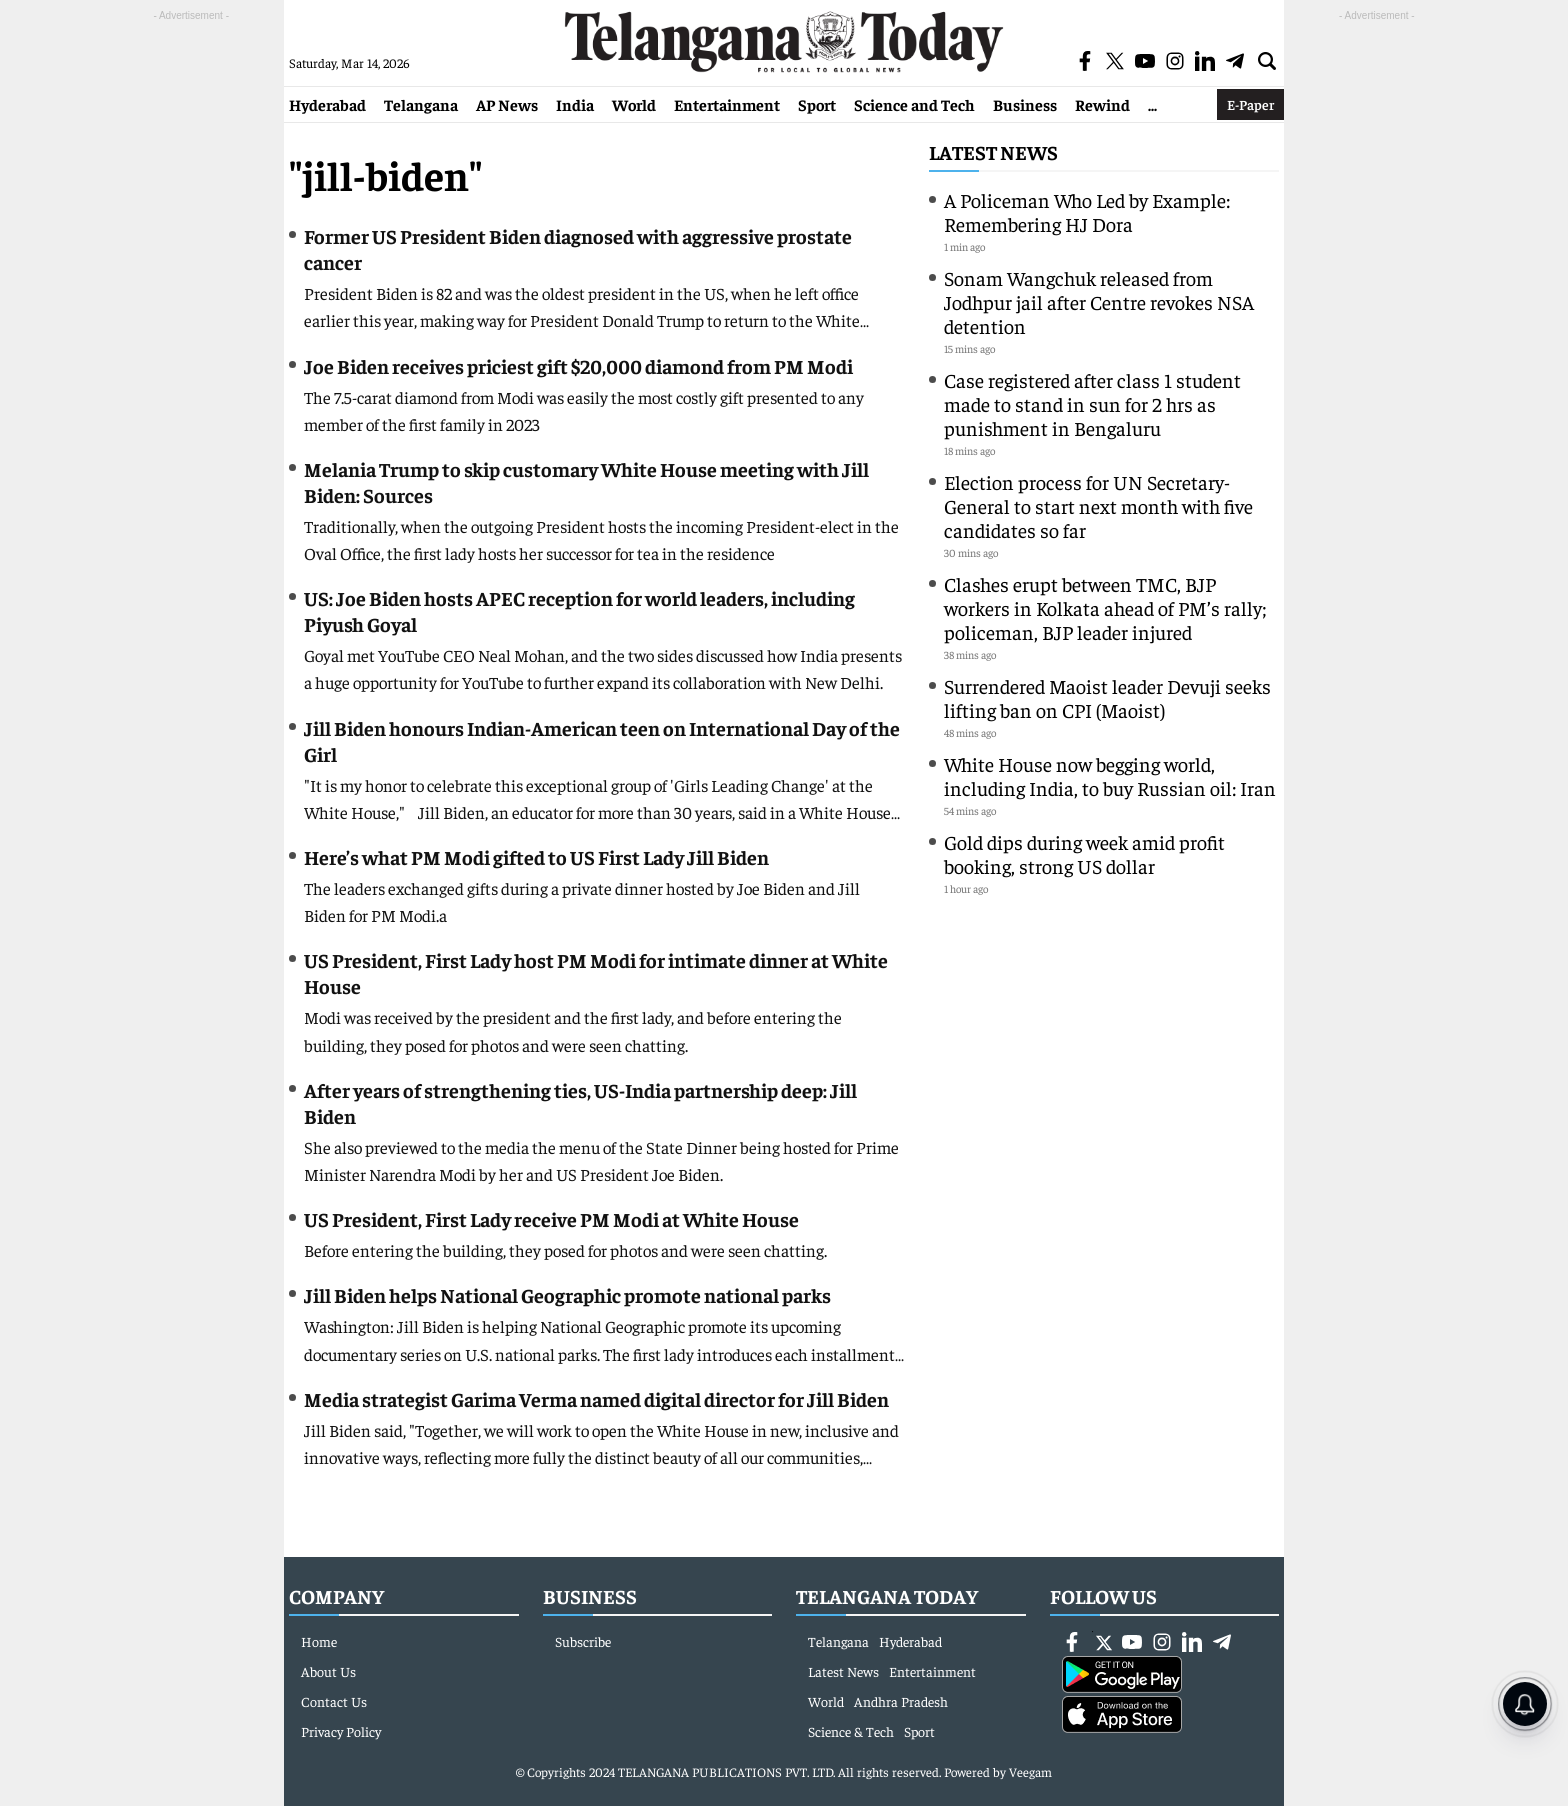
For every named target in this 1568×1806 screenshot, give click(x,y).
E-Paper (1250, 104)
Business (1025, 104)
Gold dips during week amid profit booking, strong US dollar (1084, 853)
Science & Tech (851, 1731)
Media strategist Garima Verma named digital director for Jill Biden (596, 1398)
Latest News (993, 151)
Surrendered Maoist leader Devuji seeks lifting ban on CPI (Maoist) (1107, 697)
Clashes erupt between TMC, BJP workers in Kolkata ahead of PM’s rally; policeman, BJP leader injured (1105, 607)
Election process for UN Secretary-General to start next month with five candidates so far (1098, 505)
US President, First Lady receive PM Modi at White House (553, 1218)
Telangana (421, 104)
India (575, 104)
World (634, 104)
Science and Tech (914, 104)
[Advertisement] (191, 326)
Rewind (1102, 104)
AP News (507, 104)
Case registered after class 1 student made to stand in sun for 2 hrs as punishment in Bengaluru (1092, 403)
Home (319, 1641)
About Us (328, 1671)
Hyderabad (327, 104)
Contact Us (334, 1701)
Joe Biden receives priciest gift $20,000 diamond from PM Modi (578, 365)
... (1152, 104)
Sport (817, 104)
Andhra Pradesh (901, 1701)
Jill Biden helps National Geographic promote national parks (567, 1294)
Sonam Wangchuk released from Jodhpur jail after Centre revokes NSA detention (1099, 301)
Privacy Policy (341, 1731)
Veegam (1030, 1771)
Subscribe (583, 1641)
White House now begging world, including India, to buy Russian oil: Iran (1110, 775)
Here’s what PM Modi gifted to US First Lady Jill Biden (536, 856)
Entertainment (727, 104)
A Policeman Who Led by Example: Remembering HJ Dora (1087, 211)
